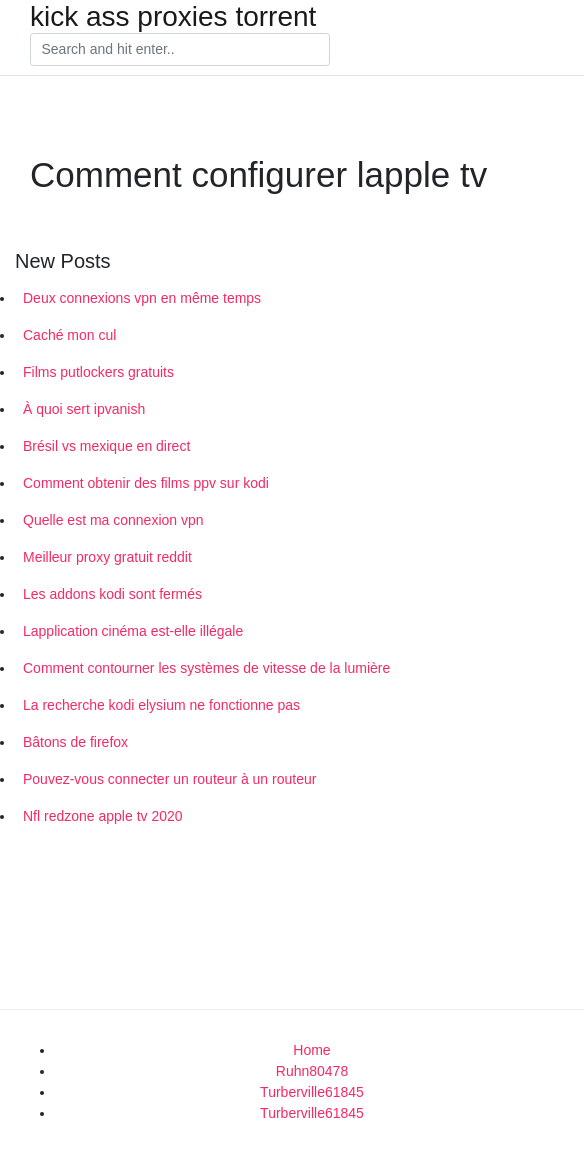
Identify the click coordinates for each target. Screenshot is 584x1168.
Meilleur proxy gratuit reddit (107, 557)
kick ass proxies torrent (173, 17)
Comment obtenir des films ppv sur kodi (146, 483)
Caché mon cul (69, 335)
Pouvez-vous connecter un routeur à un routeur (169, 779)
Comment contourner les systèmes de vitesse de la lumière (206, 668)
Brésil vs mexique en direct (106, 446)
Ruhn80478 (312, 1071)
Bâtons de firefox (75, 742)
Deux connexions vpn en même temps (142, 298)
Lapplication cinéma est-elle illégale (133, 631)
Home (311, 1050)
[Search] (180, 50)
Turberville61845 (312, 1092)
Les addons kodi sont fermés (112, 594)
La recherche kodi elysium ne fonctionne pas (161, 705)
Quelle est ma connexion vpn (113, 520)
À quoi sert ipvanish (84, 409)
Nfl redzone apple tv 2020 (103, 816)
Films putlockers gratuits (98, 372)
